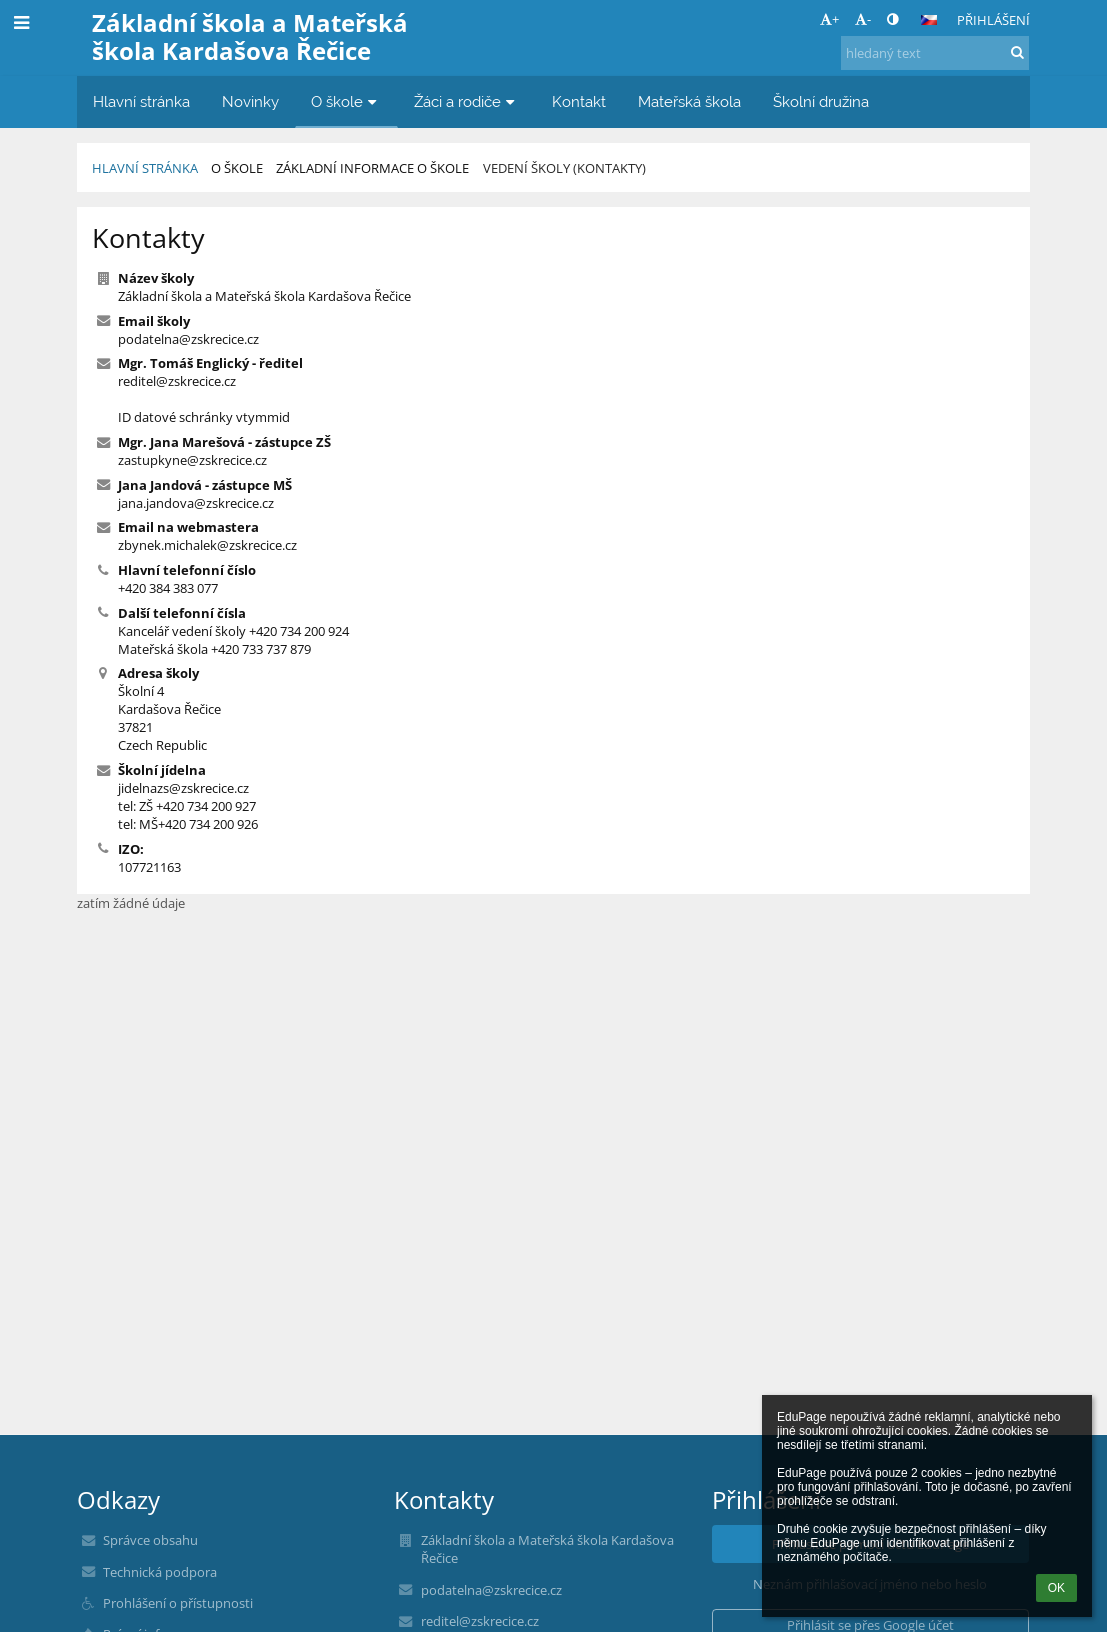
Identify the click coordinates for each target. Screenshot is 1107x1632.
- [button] (863, 19)
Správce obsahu (150, 1540)
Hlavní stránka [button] (141, 101)
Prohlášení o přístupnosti (178, 1603)
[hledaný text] (935, 53)
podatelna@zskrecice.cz (188, 339)
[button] (929, 20)
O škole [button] (346, 101)
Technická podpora (160, 1572)
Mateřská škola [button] (689, 101)
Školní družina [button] (821, 101)
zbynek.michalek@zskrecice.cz (207, 545)
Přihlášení (993, 20)
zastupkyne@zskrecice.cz (192, 460)
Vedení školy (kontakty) (564, 168)
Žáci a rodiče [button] (467, 101)
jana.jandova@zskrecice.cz (196, 503)
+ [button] (829, 19)
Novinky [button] (250, 101)
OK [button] (1056, 1588)
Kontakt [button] (579, 101)
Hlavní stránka (145, 168)
